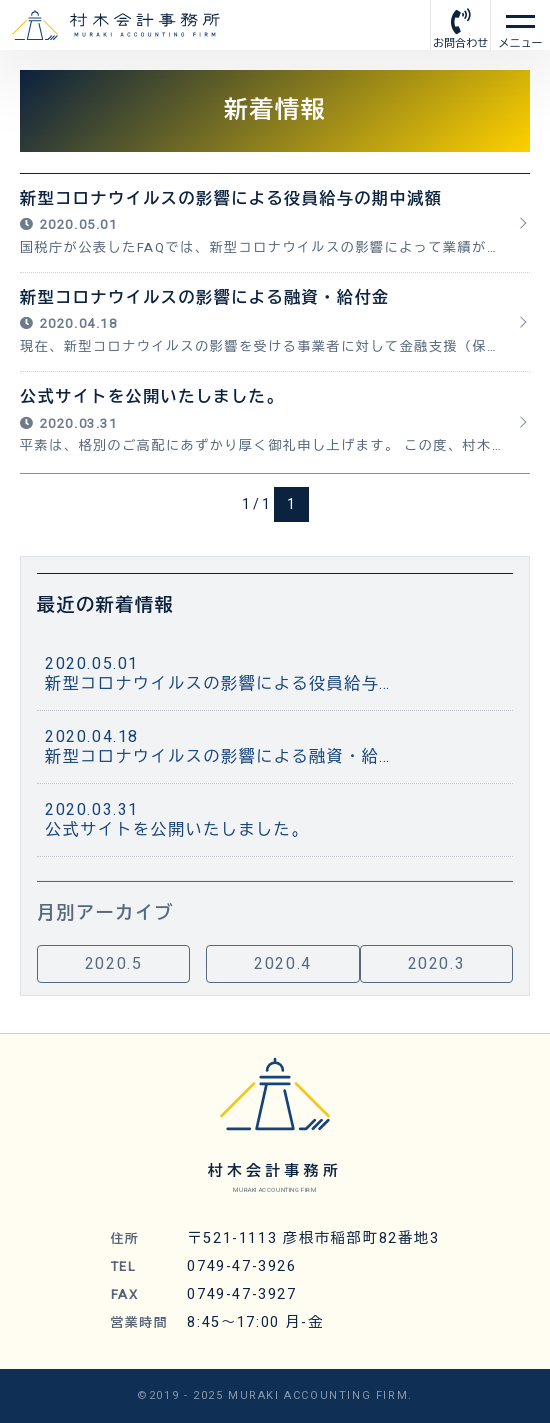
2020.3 (437, 968)
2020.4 (283, 968)
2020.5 (114, 968)
